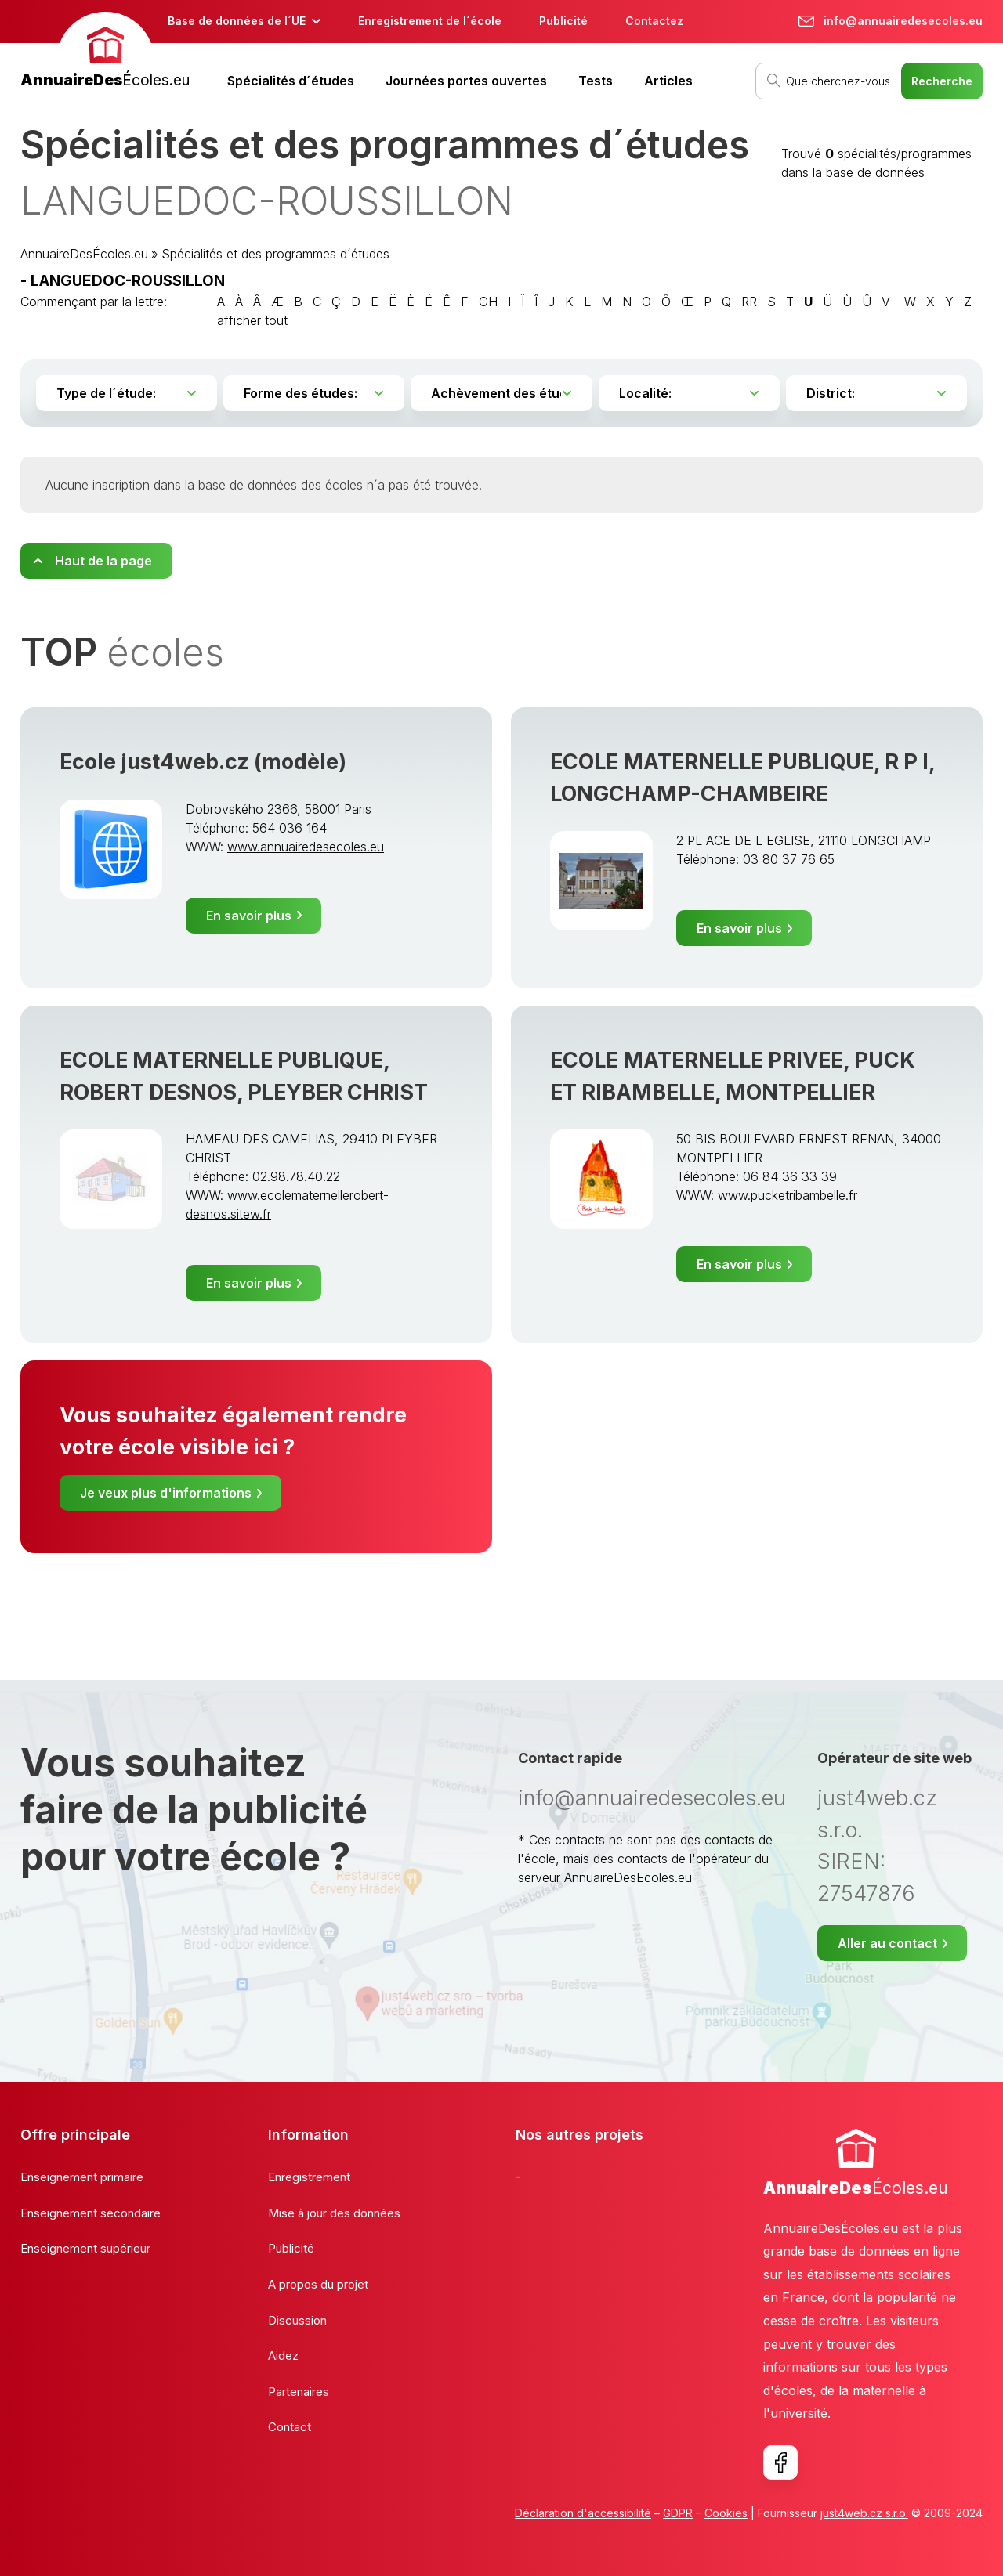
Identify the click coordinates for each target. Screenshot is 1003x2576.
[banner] (105, 52)
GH (488, 301)
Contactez (654, 20)
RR (749, 301)
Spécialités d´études (290, 81)
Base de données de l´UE (237, 20)
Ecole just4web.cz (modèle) (203, 762)
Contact (289, 2426)
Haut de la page (103, 561)
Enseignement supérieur (85, 2248)
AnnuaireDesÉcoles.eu (84, 254)
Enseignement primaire (81, 2177)
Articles (668, 81)
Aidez (283, 2355)
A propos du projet (318, 2284)
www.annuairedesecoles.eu (305, 846)
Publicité (563, 20)
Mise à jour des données (334, 2213)
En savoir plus (248, 915)
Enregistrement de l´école (430, 20)
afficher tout (252, 320)
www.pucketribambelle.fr (787, 1195)
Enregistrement (309, 2177)
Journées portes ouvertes (466, 81)
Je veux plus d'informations (166, 1493)
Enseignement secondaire (90, 2213)
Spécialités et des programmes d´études (275, 254)
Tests (595, 81)
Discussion (297, 2320)
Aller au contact (887, 1943)
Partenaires (298, 2391)
